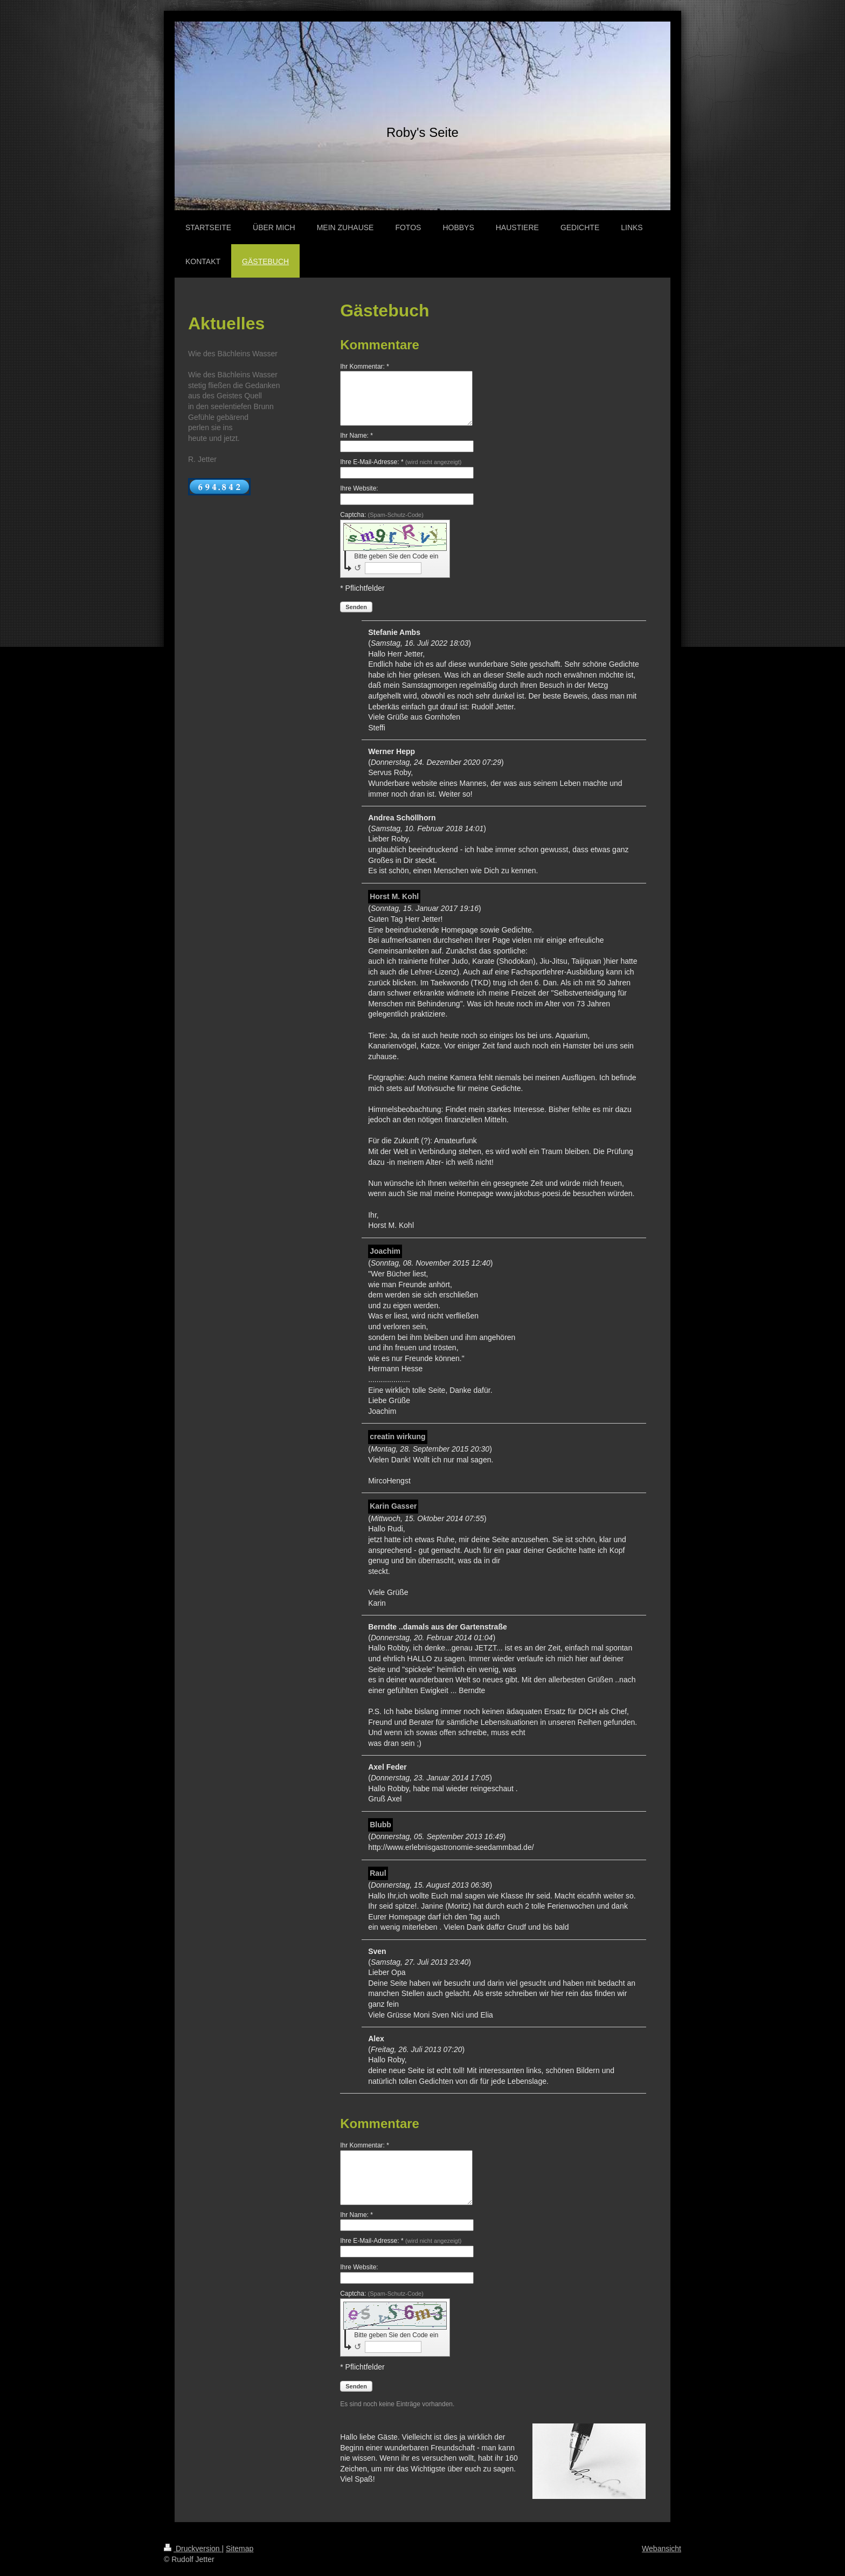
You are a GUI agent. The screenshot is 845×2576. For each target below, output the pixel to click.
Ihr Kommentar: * (364, 366)
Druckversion (192, 2548)
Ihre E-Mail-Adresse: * (400, 462)
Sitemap (239, 2548)
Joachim (385, 1251)
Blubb (380, 1824)
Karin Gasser (393, 1506)
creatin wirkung (397, 1436)
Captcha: (382, 515)
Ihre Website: (359, 488)
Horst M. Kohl (394, 896)
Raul (378, 1873)
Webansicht (661, 2548)
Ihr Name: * (356, 435)
